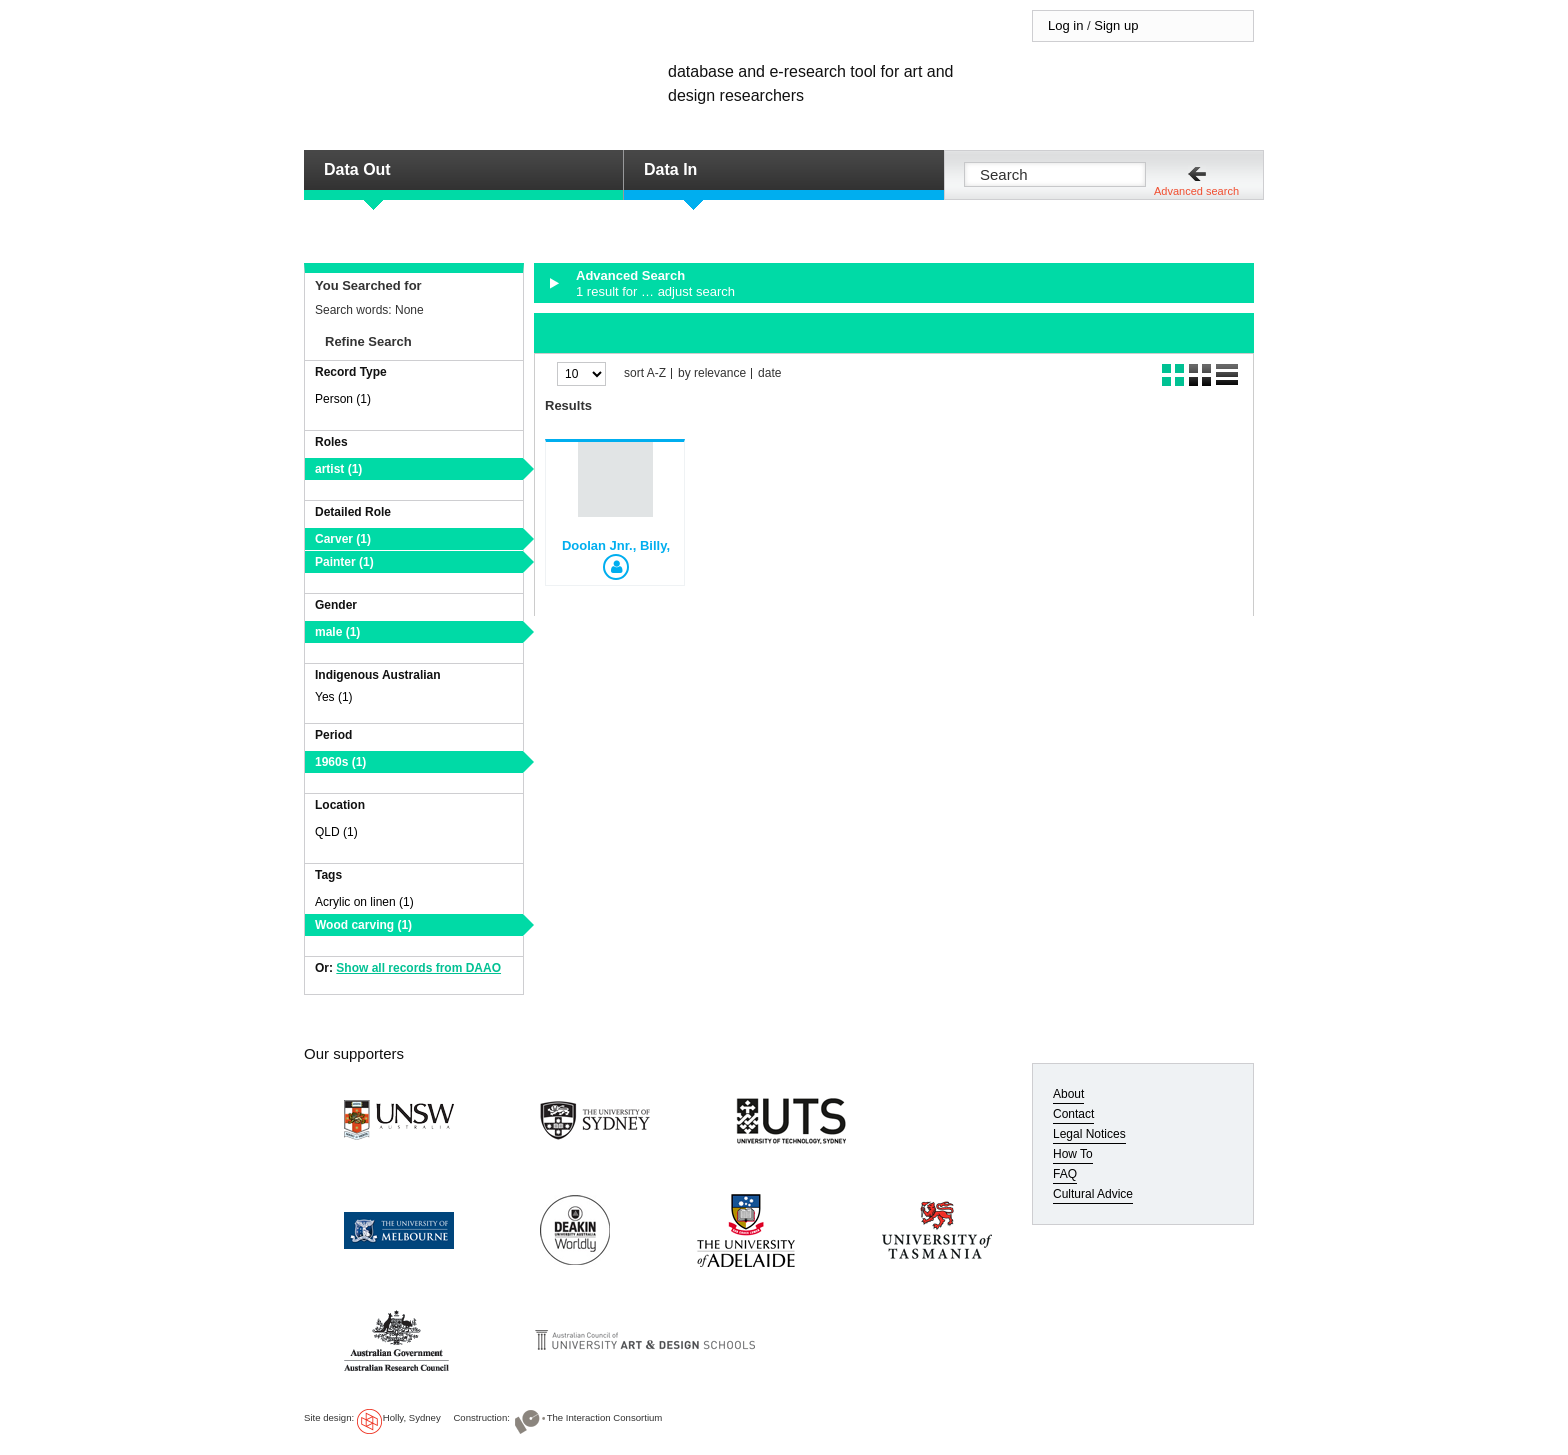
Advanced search (1196, 191)
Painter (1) (344, 562)
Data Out (357, 169)
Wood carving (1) (363, 925)
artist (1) (338, 469)
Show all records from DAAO (418, 968)
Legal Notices (1089, 1134)
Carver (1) (343, 539)
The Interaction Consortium (605, 1417)
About (1068, 1094)
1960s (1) (340, 762)
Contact (1073, 1114)
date (769, 373)
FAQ (1065, 1174)
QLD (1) (336, 832)
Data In (670, 169)
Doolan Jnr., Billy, (616, 545)
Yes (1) (334, 697)
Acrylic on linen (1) (364, 902)
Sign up (1116, 25)
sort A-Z (645, 373)
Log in (1065, 25)
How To (1073, 1154)
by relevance (712, 373)
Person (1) (343, 399)
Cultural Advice (1093, 1194)
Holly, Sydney (412, 1417)
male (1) (337, 632)
